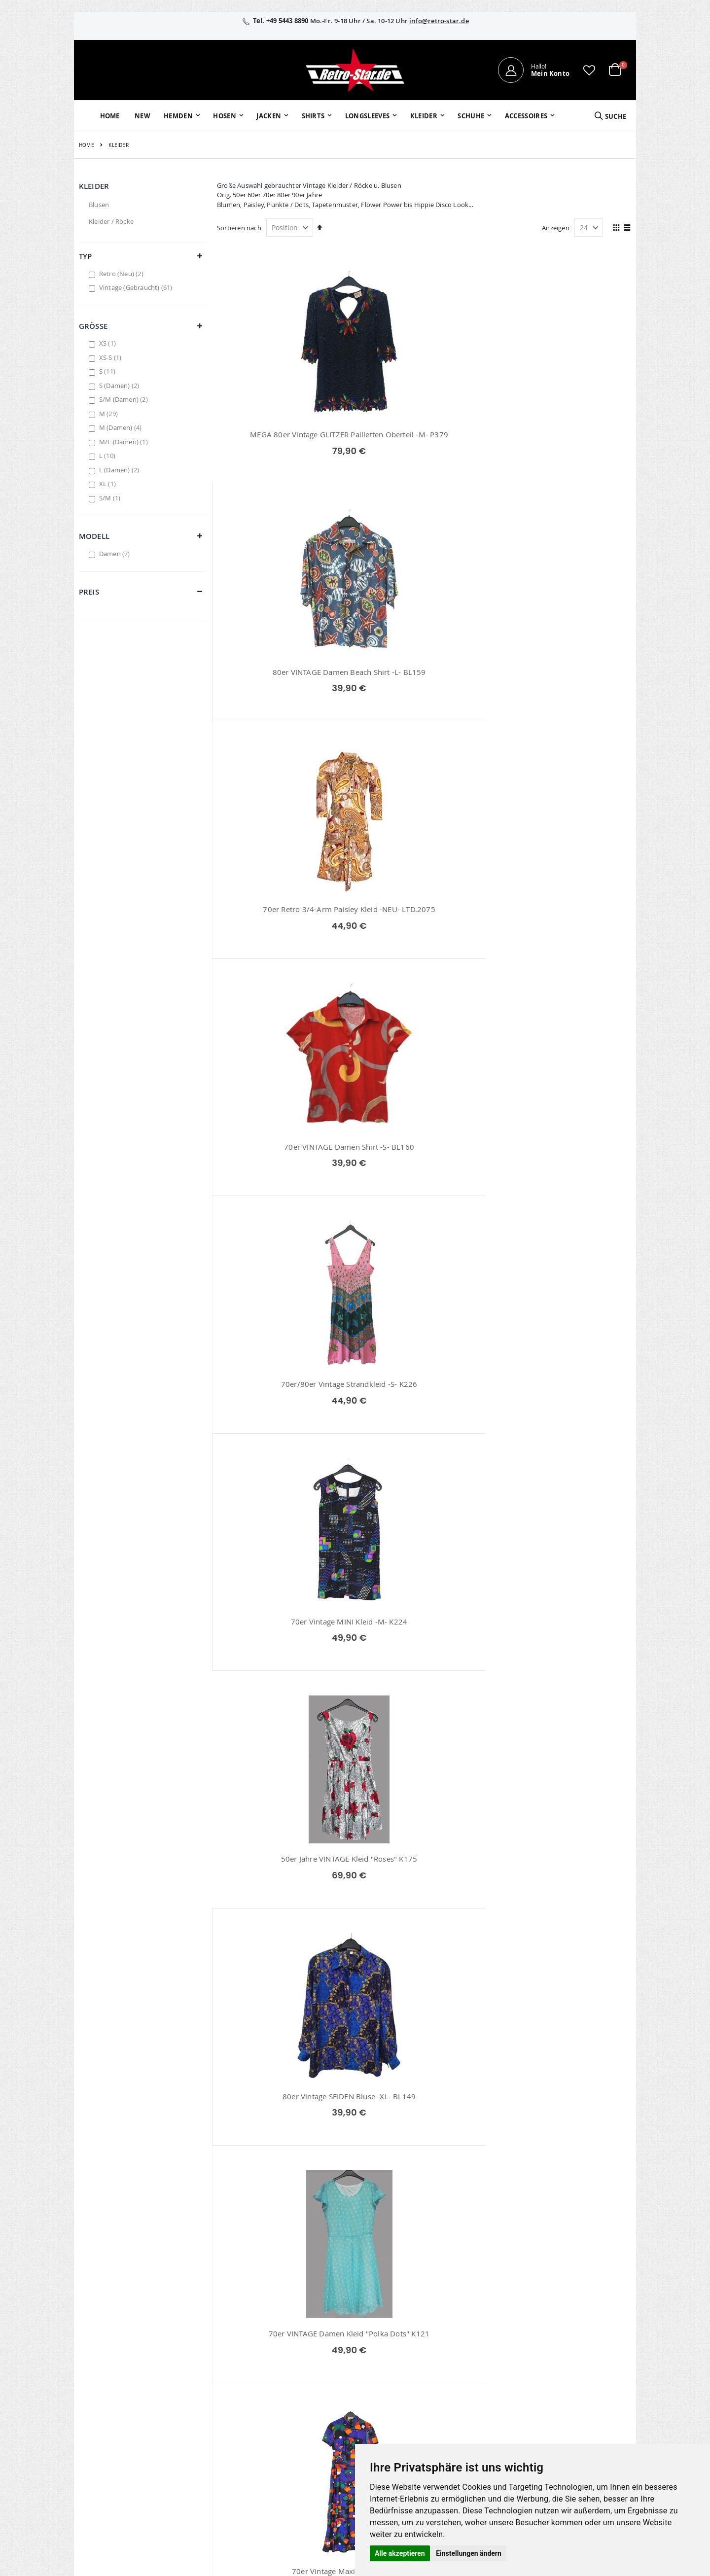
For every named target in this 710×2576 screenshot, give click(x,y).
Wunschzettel (288, 2373)
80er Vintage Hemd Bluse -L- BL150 (424, 1180)
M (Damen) (121, 427)
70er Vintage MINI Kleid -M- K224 (565, 683)
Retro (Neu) (122, 273)
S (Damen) (120, 385)
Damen (116, 553)
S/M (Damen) (124, 399)
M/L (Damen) (124, 441)
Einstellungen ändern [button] (468, 2553)
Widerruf (548, 2373)
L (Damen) (120, 469)
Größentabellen (470, 2373)
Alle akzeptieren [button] (400, 2553)
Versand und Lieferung (480, 2386)
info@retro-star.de (439, 20)
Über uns (460, 2348)
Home (86, 145)
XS (108, 343)
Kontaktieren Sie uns (477, 2361)
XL (108, 483)
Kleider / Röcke (111, 221)
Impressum (552, 2348)
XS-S (111, 357)
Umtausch (461, 2425)
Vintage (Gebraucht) (137, 287)
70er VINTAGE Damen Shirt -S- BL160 (283, 683)
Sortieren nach (239, 227)
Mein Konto (286, 2348)
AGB (541, 2361)
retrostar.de (296, 2453)
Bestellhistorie (289, 2361)
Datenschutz (554, 2386)
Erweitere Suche (292, 2386)
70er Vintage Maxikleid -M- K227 (283, 1180)
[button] (589, 70)
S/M (111, 498)
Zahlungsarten (468, 2399)
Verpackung (464, 2412)
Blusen (99, 204)
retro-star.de (297, 2432)
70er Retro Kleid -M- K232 (424, 2174)
